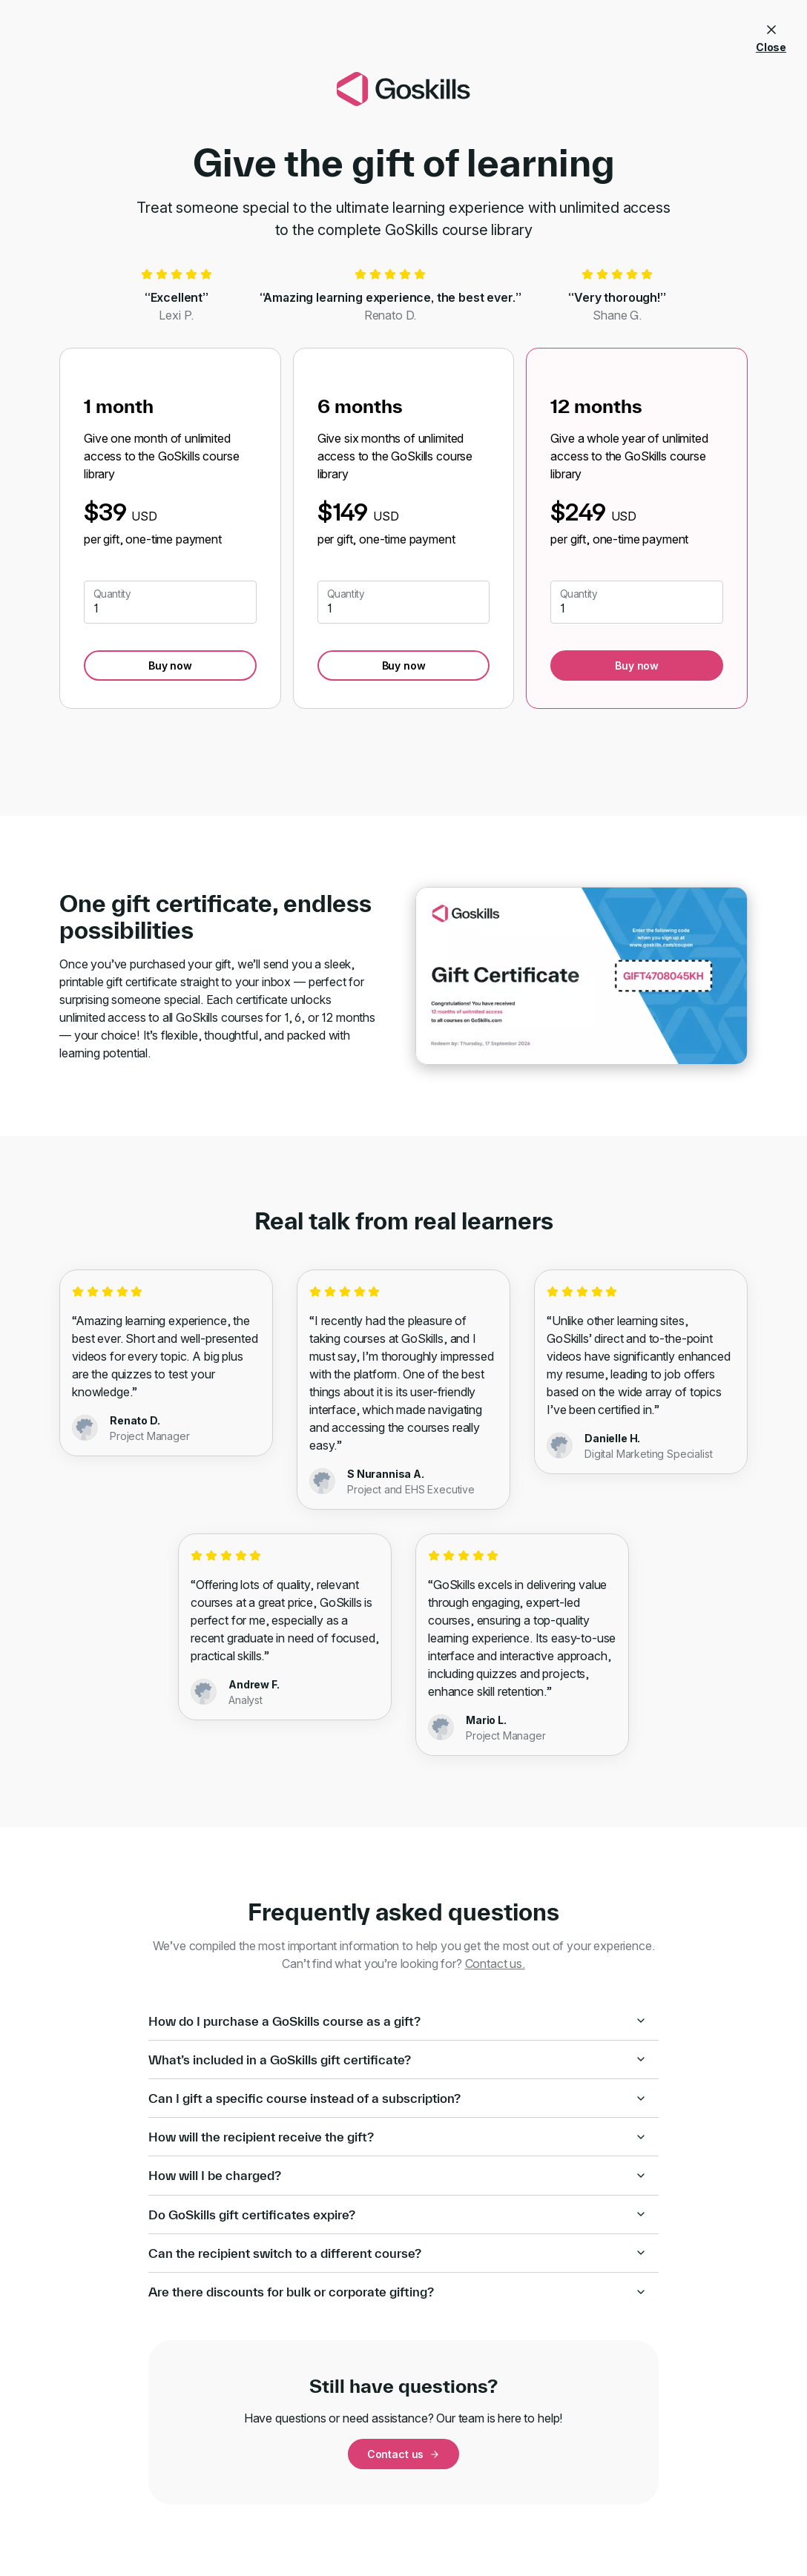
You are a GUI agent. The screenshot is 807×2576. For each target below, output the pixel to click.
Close (771, 35)
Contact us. (495, 1963)
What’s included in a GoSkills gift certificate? (397, 2059)
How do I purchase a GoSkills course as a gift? (397, 2021)
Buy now (170, 665)
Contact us (403, 2454)
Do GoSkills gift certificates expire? (397, 2214)
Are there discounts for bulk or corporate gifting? (397, 2292)
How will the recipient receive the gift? (397, 2137)
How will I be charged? (397, 2175)
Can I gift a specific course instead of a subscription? (397, 2098)
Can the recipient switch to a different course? (397, 2253)
